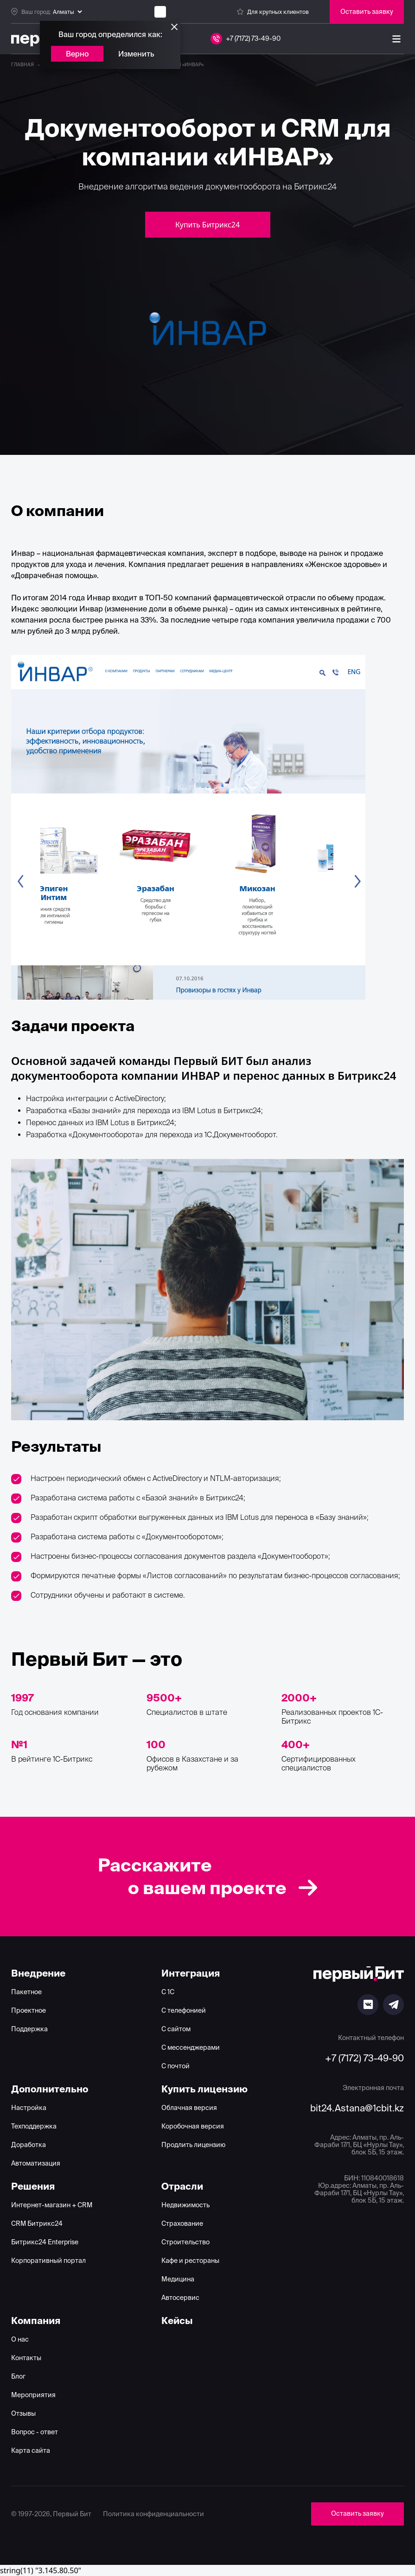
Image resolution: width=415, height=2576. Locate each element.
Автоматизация (35, 2163)
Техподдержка (34, 2126)
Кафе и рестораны (190, 2260)
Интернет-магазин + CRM (51, 2205)
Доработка (28, 2144)
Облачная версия (189, 2107)
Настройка (28, 2107)
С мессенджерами (190, 2047)
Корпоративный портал (48, 2260)
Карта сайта (30, 2450)
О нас (20, 2339)
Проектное (28, 2010)
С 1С (167, 1992)
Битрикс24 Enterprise (44, 2242)
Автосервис (180, 2297)
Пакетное (26, 1992)
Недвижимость (185, 2205)
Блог (18, 2376)
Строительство (185, 2242)
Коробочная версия (192, 2126)
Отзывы (23, 2413)
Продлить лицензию (193, 2144)
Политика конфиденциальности (153, 2514)
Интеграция (190, 1973)
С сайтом (176, 2029)
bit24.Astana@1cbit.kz (357, 2108)
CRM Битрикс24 (37, 2223)
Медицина (177, 2279)
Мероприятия (33, 2395)
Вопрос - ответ (34, 2432)
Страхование (182, 2223)
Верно (77, 54)
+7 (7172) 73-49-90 (364, 2058)
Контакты (26, 2358)
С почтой (175, 2066)
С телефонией (183, 2010)
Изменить (136, 54)
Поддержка (29, 2029)
